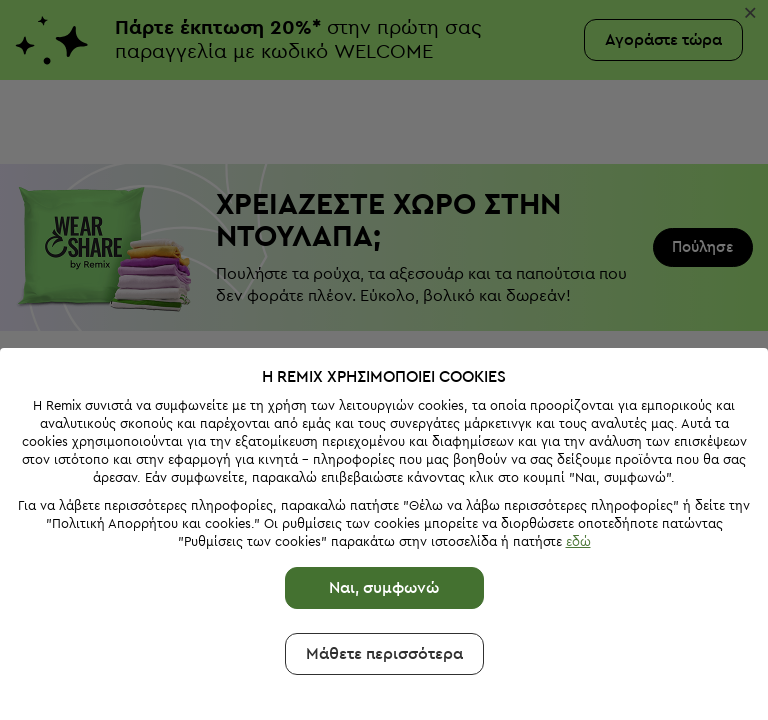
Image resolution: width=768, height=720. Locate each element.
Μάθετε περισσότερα (384, 654)
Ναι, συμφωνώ (384, 588)
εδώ (578, 541)
